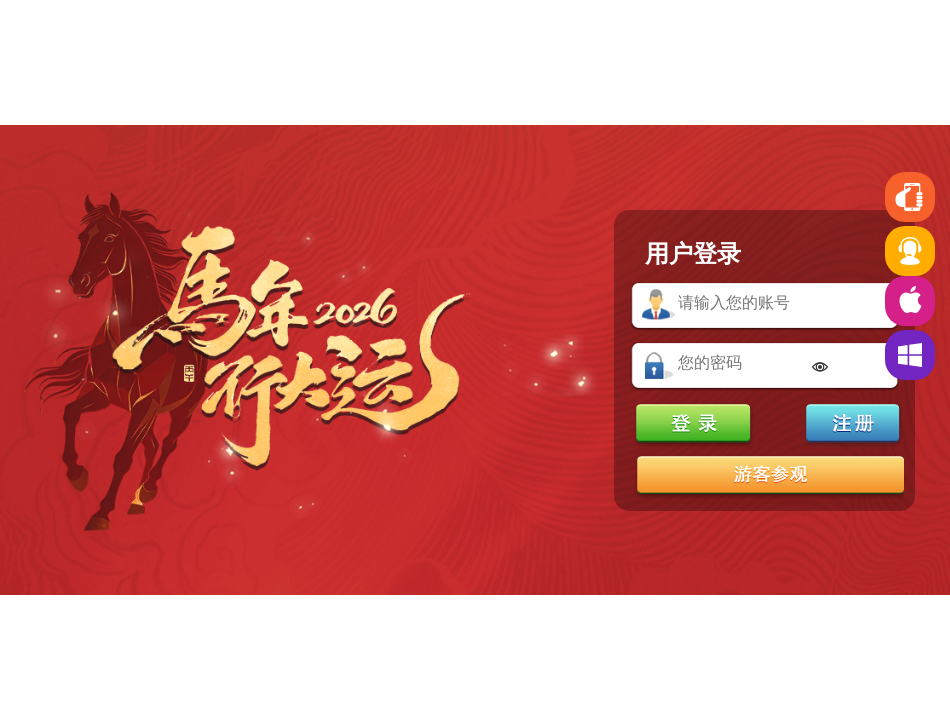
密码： (659, 365)
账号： (659, 305)
